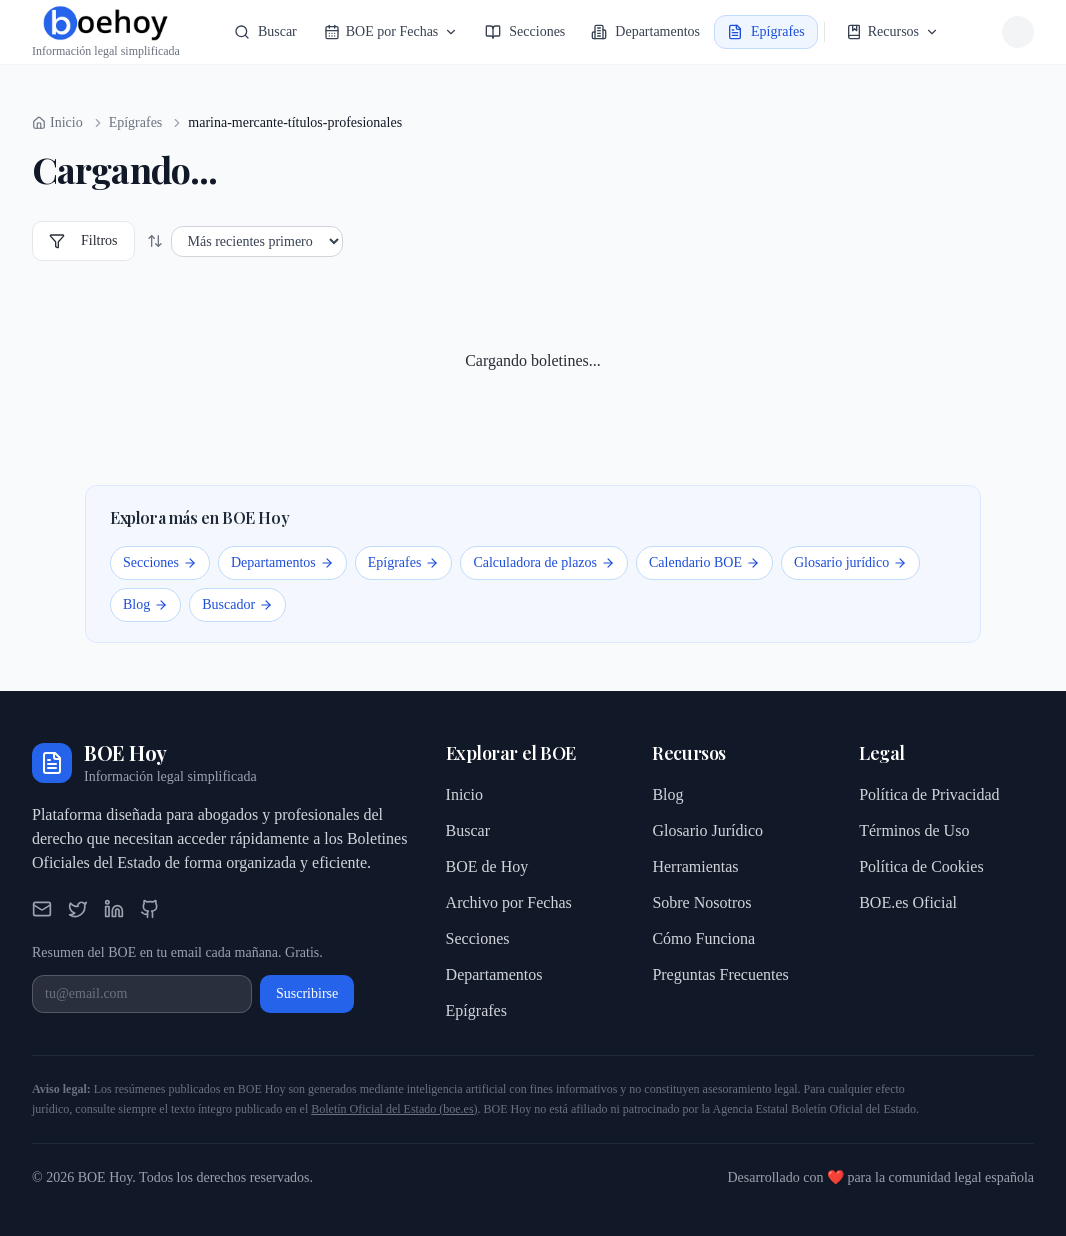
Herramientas (695, 866)
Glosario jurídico (850, 562)
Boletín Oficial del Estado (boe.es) (394, 1109)
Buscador (237, 604)
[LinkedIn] (114, 909)
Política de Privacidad (929, 794)
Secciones (160, 562)
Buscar (468, 830)
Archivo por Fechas (509, 902)
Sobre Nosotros (701, 902)
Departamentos (282, 562)
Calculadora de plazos (544, 562)
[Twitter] (78, 909)
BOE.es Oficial (908, 902)
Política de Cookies (921, 866)
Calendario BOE (704, 562)
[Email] (42, 909)
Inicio (464, 794)
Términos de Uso (914, 830)
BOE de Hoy (487, 866)
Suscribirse (307, 993)
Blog (145, 604)
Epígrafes (136, 122)
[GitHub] (150, 909)
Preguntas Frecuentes (720, 974)
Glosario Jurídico (707, 830)
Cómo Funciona (703, 938)
